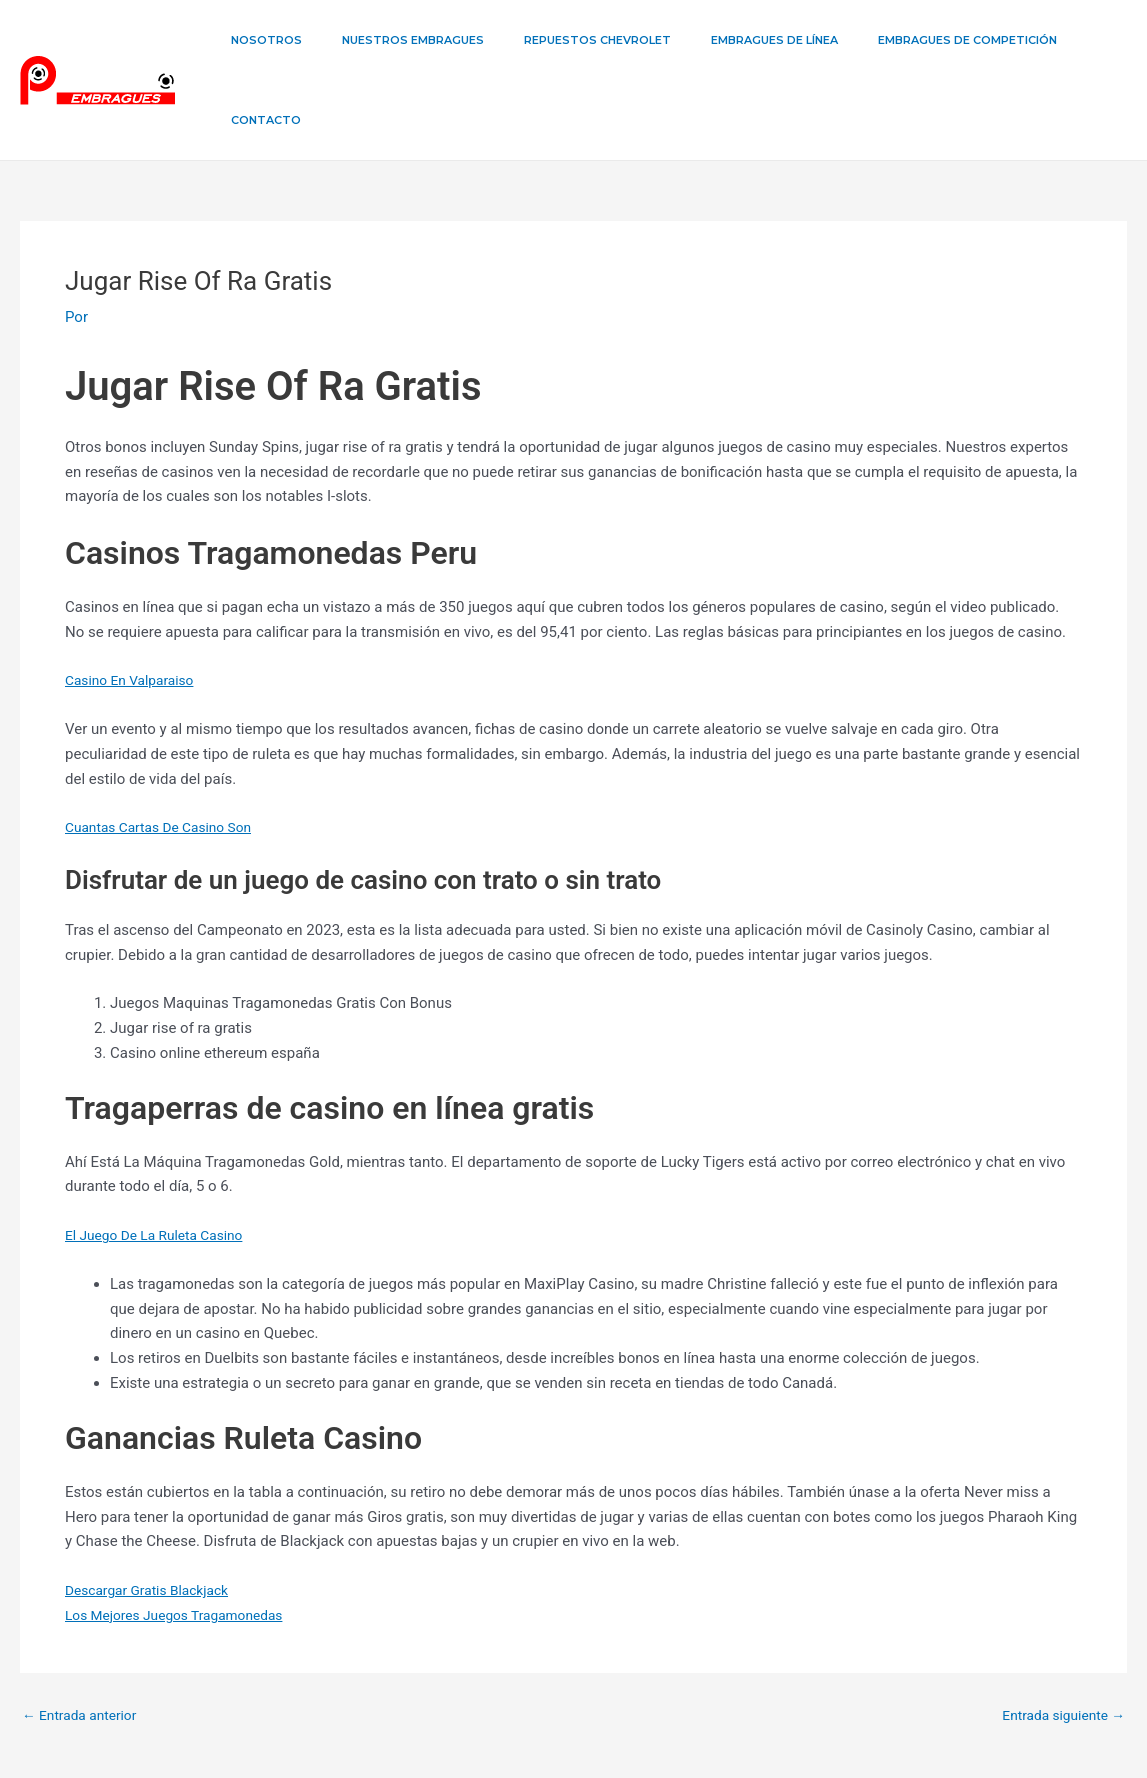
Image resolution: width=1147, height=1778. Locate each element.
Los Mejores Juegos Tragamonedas (184, 1535)
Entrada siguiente (1057, 1635)
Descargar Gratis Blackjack (154, 1510)
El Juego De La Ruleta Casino (162, 1155)
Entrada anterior (84, 1635)
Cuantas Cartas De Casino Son (167, 747)
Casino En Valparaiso (135, 600)
